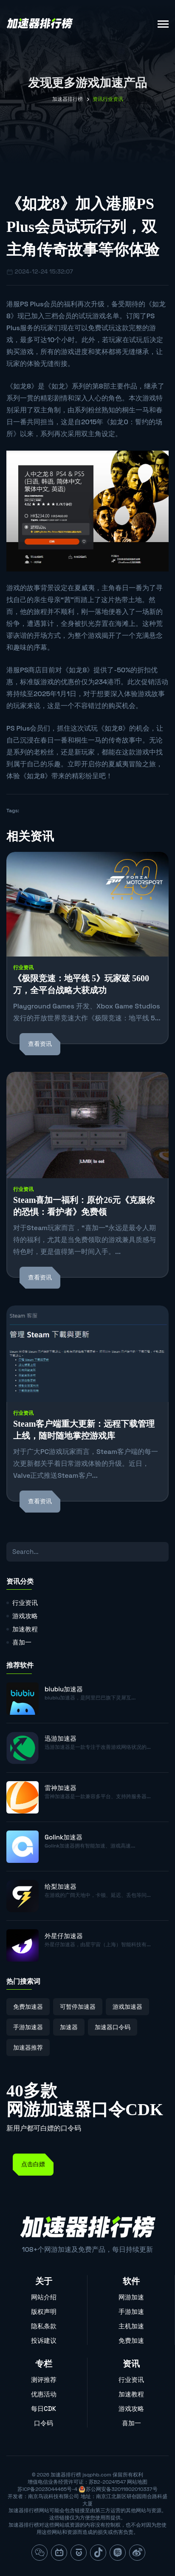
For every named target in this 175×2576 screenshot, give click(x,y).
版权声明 (43, 2312)
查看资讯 (40, 1044)
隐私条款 (43, 2326)
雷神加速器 (60, 1788)
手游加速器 (28, 2027)
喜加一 (21, 1642)
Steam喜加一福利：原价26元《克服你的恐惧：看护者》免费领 (84, 1206)
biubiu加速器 (64, 1689)
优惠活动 (43, 2394)
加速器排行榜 (67, 99)
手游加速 (131, 2312)
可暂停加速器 (78, 2007)
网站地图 (137, 2482)
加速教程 (25, 1629)
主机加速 (131, 2326)
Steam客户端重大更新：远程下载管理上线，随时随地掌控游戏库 (84, 1429)
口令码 (43, 2423)
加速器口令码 (112, 2027)
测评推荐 (43, 2380)
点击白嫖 (33, 2164)
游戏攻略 (25, 1616)
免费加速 (131, 2340)
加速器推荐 (28, 2047)
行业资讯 (23, 968)
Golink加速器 (63, 1837)
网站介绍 (43, 2297)
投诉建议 (43, 2340)
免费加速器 (28, 2007)
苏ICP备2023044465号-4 (47, 2489)
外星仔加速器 (64, 1936)
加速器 (69, 2027)
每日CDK (43, 2409)
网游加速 (131, 2297)
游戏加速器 (127, 2007)
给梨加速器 (60, 1886)
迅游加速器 (60, 1738)
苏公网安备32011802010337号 (121, 2489)
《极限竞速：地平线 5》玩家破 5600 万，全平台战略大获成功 (81, 984)
